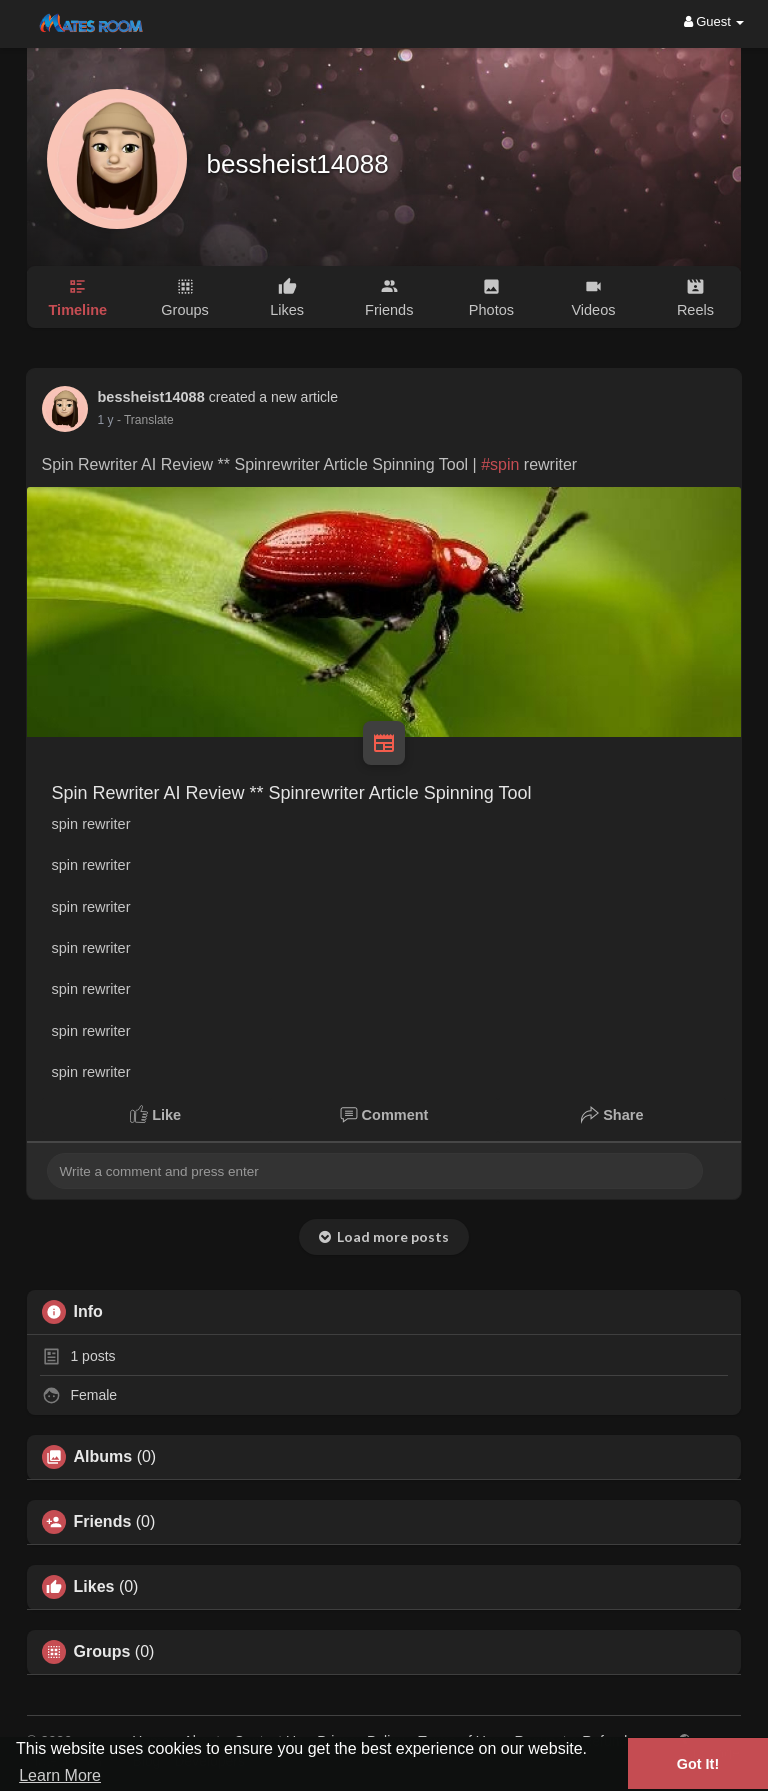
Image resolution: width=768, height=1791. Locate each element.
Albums (103, 1457)
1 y (106, 420)
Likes (94, 1587)
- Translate (145, 420)
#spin (500, 464)
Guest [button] (714, 21)
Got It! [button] (698, 1764)
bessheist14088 (298, 164)
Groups (102, 1652)
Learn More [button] (60, 1775)
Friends (103, 1522)
